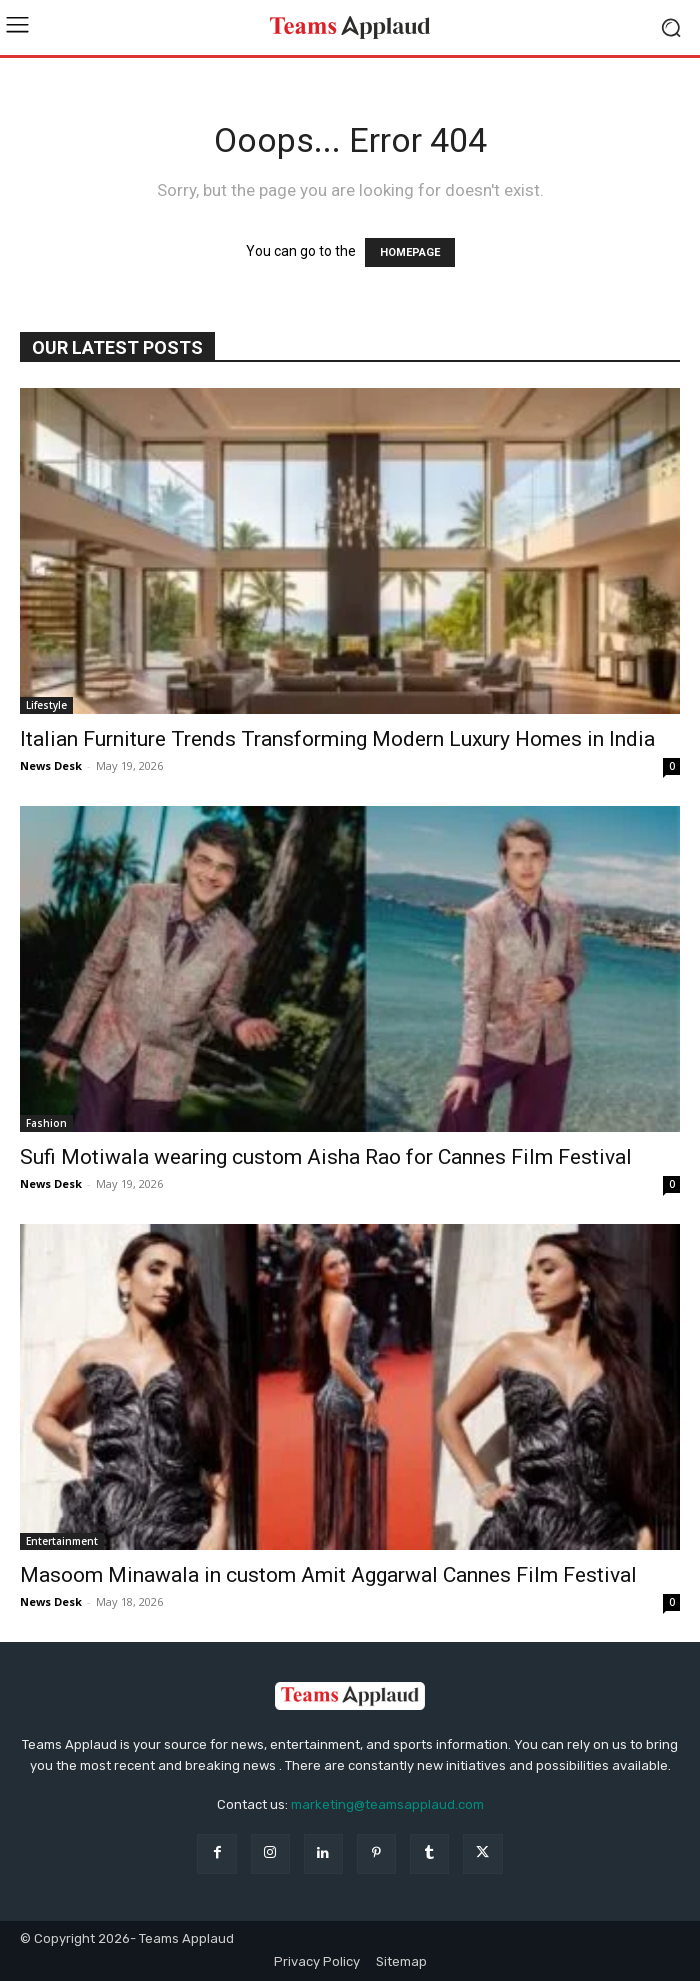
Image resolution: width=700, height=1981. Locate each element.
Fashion (46, 1123)
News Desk (51, 765)
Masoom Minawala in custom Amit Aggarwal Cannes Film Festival (328, 1575)
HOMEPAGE (410, 252)
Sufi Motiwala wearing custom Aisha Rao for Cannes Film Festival (326, 1157)
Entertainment (62, 1541)
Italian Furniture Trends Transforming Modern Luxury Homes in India (337, 739)
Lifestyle (46, 705)
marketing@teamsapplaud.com (387, 1804)
